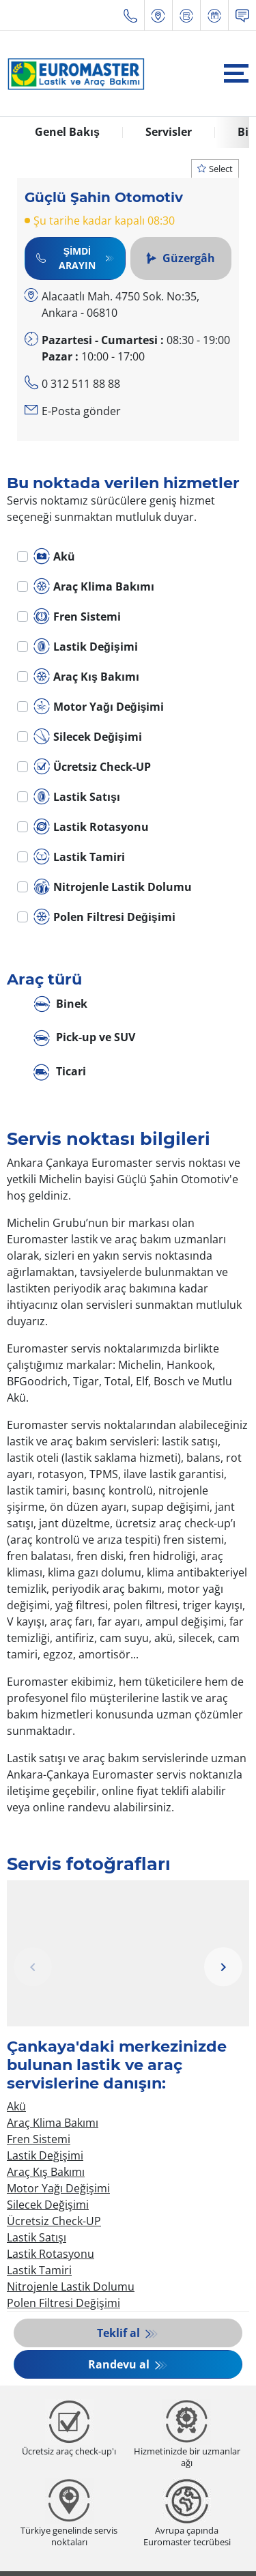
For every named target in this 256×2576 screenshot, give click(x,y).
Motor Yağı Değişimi (98, 706)
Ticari (59, 1072)
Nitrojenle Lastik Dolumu (112, 887)
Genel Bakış (67, 131)
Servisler (168, 131)
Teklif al (120, 2332)
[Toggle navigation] (236, 73)
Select (215, 168)
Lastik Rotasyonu (91, 827)
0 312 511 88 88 (81, 383)
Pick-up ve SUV (84, 1038)
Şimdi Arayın (66, 258)
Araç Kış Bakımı (86, 676)
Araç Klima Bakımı (93, 586)
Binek (60, 1004)
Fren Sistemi (77, 616)
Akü (54, 556)
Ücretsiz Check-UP (92, 767)
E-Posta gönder (81, 411)
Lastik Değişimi (85, 646)
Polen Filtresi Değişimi (104, 917)
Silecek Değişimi (87, 736)
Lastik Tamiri (79, 857)
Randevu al (120, 2364)
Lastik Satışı (76, 797)
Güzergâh (180, 258)
